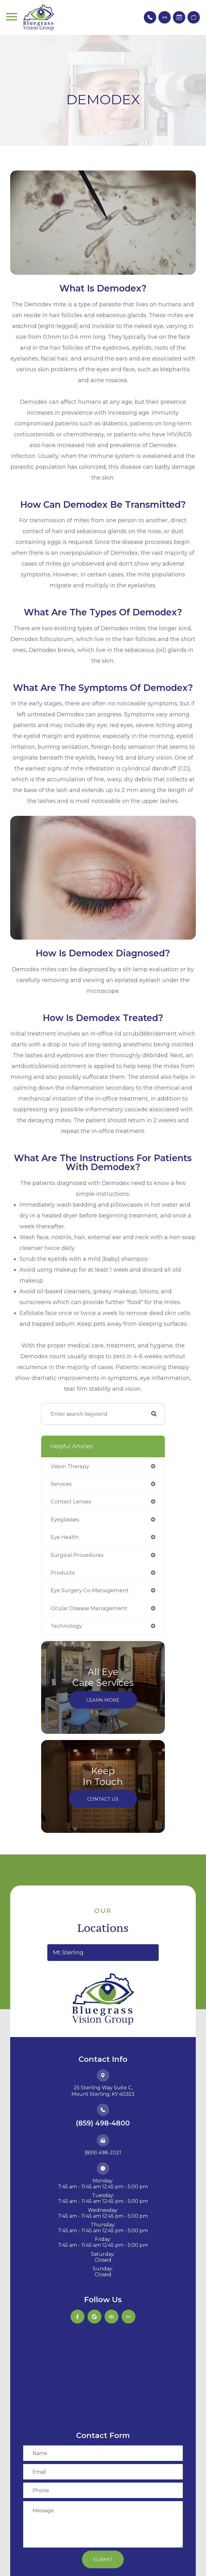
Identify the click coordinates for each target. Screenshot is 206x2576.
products (63, 1573)
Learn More (102, 1700)
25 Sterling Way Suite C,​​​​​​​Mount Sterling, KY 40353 (103, 2091)
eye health (65, 1537)
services (61, 1484)
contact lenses (71, 1501)
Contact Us (102, 1799)
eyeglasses (65, 1519)
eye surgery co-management (90, 1590)
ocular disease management (89, 1608)
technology (66, 1626)
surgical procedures (77, 1555)
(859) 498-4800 (103, 2123)
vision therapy (70, 1466)
